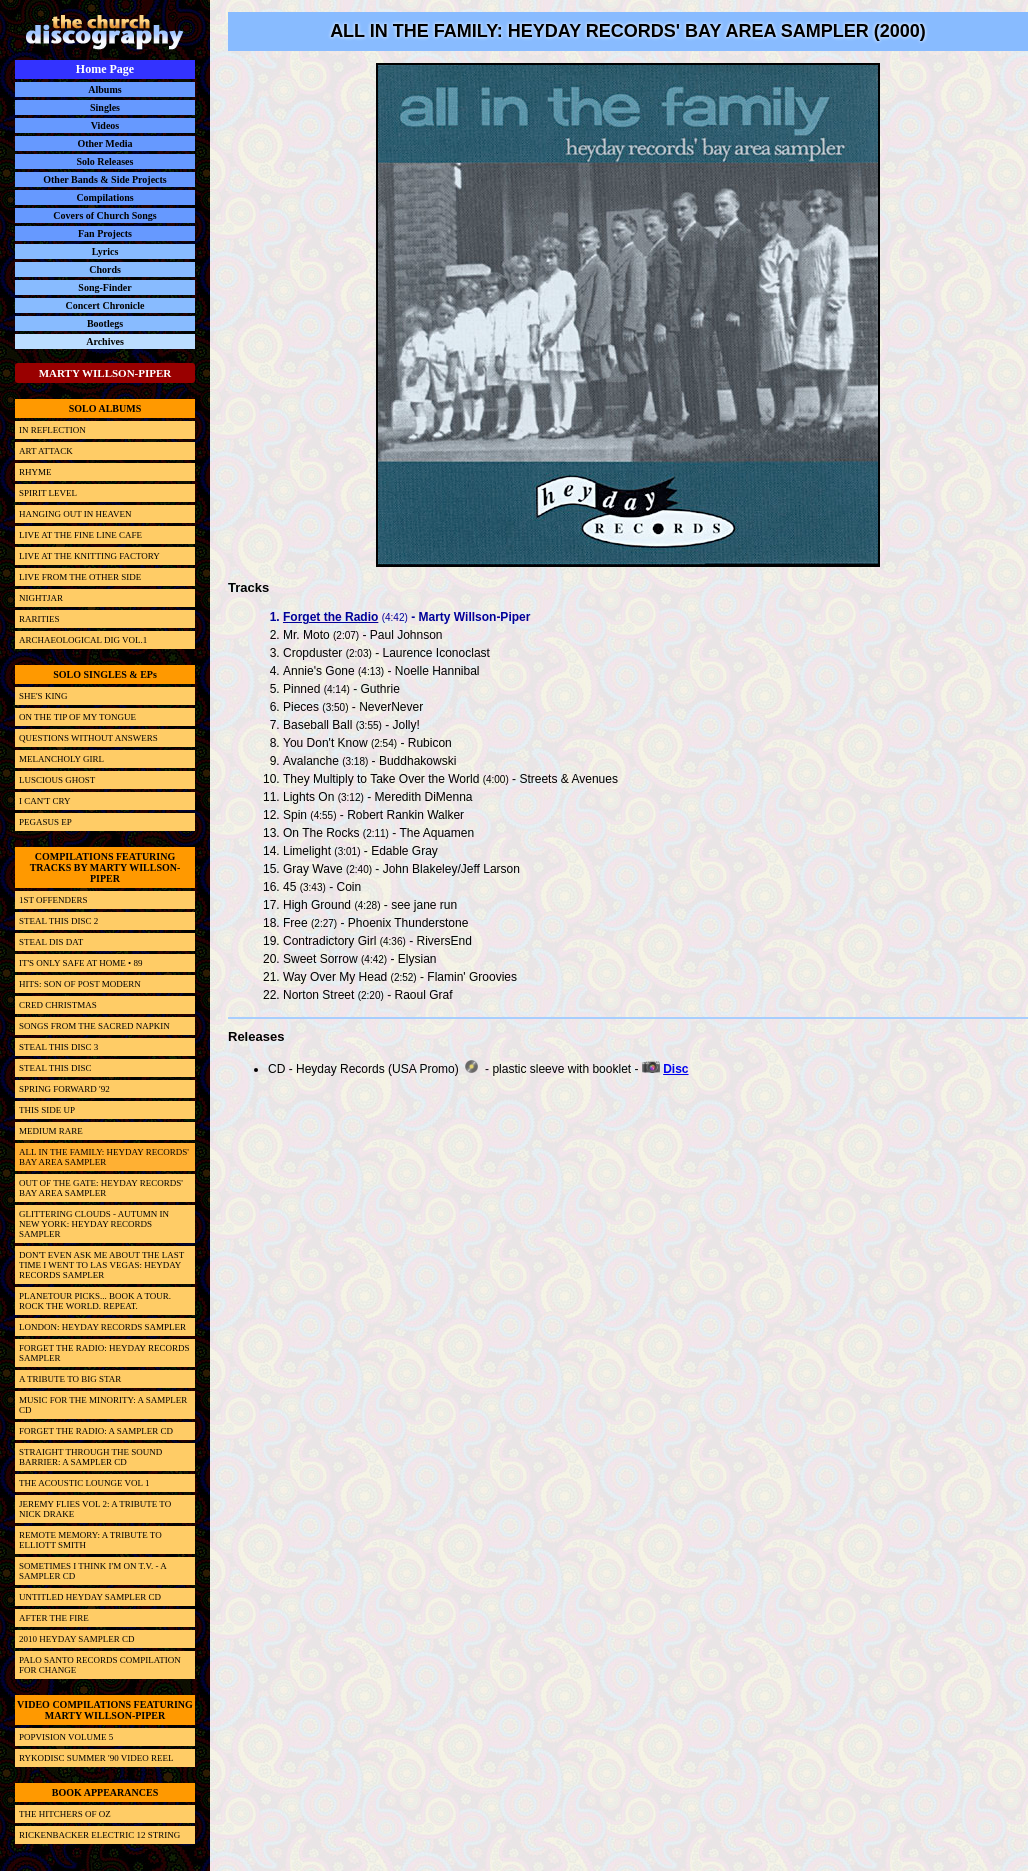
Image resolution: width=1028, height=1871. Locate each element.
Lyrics (105, 251)
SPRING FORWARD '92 (64, 1089)
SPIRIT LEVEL (48, 493)
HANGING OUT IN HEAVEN (75, 514)
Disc (675, 1069)
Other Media (104, 143)
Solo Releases (105, 161)
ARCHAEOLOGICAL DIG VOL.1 (83, 640)
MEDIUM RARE (51, 1131)
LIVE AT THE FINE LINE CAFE (80, 535)
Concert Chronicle (105, 305)
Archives (105, 341)
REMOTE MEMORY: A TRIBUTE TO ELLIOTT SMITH (90, 1540)
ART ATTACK (46, 451)
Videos (105, 125)
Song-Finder (104, 287)
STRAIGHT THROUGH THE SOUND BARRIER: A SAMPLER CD (90, 1457)
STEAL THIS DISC (55, 1068)
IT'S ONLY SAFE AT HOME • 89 (80, 963)
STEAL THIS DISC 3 (58, 1047)
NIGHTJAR (41, 598)
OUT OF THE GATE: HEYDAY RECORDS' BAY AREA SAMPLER (101, 1188)
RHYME (35, 472)
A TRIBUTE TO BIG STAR (70, 1379)
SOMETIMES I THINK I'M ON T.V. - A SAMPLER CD (92, 1571)
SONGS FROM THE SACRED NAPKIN (94, 1026)
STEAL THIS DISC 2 (58, 921)
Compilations (104, 197)
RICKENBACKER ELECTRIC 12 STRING (99, 1835)
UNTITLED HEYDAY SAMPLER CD (90, 1597)
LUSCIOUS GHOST (57, 780)
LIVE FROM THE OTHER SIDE (80, 577)
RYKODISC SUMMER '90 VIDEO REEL (96, 1758)
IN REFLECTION (52, 430)
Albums (104, 89)
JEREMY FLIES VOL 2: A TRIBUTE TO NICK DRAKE (95, 1509)
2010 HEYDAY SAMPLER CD (77, 1639)
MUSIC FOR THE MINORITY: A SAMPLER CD (103, 1405)
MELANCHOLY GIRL (61, 759)
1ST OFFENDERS (53, 900)
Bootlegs (105, 323)
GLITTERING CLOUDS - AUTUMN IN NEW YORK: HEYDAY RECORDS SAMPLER (94, 1224)
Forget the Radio (330, 617)
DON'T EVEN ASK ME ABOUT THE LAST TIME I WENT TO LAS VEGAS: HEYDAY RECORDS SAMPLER (101, 1265)
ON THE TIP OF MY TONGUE (77, 717)
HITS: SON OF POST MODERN (80, 984)
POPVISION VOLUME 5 (66, 1737)
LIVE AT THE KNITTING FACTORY (89, 556)
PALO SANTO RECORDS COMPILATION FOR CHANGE (100, 1665)
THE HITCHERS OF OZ (65, 1814)
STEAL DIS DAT (51, 942)
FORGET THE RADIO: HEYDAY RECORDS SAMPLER (104, 1353)
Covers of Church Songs (104, 215)
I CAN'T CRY (44, 801)
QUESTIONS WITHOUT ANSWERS (88, 738)
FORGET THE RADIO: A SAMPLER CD (96, 1431)
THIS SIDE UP (47, 1110)
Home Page (105, 69)
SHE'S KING (43, 696)
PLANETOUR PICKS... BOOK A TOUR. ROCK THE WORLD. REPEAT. (95, 1301)
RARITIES (39, 619)
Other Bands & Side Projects (105, 179)
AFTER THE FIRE (54, 1618)
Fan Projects (105, 233)
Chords (105, 269)
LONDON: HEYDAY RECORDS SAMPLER (102, 1327)
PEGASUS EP (45, 822)
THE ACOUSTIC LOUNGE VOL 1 (84, 1483)
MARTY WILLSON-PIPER (105, 373)
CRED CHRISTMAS (58, 1005)
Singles (105, 107)
